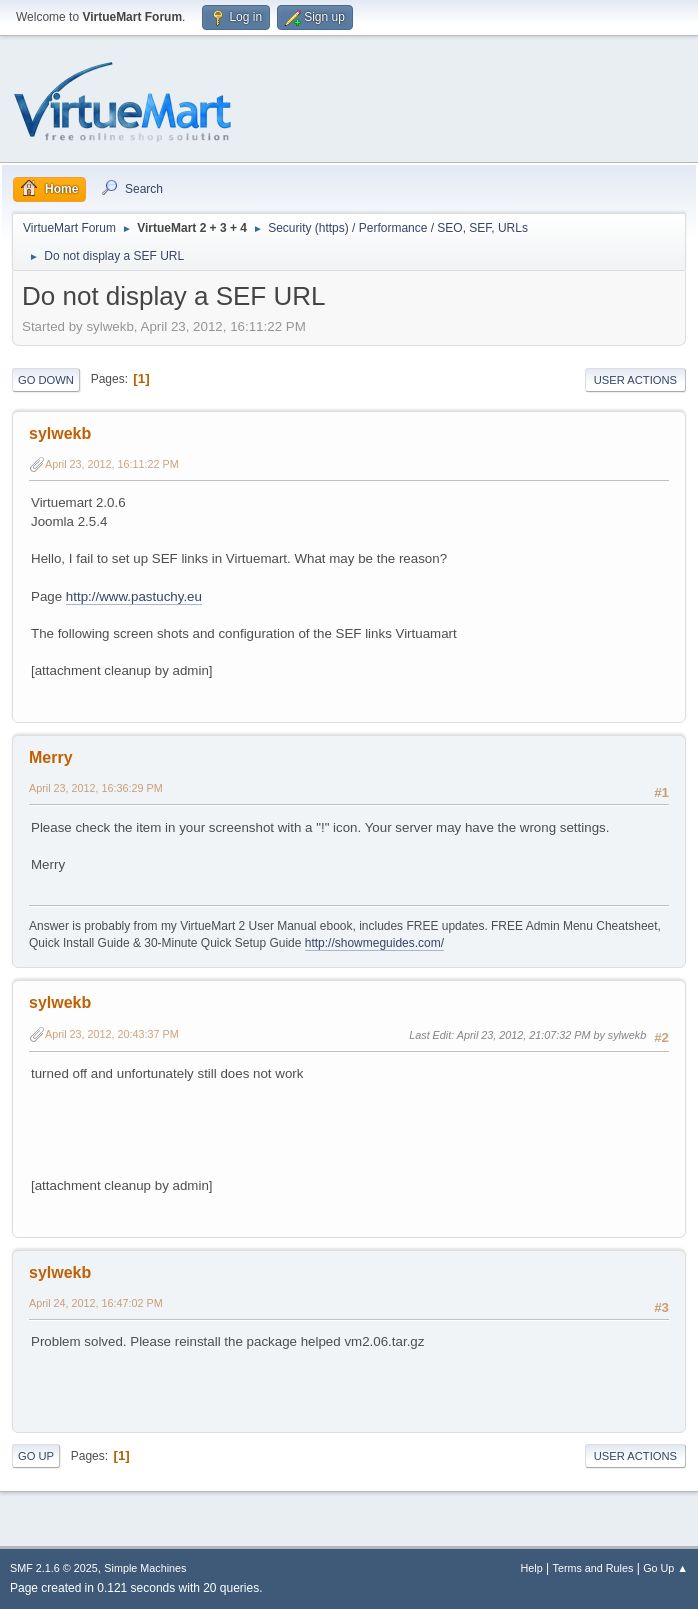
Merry (51, 757)
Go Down (46, 380)
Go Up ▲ (665, 1568)
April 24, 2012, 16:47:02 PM (96, 1303)
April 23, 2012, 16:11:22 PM (112, 464)
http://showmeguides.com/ (374, 943)
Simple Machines (145, 1568)
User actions (635, 380)
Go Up (36, 1456)
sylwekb (60, 433)
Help (532, 1568)
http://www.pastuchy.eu (134, 596)
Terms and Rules (593, 1568)
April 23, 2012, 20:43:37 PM (112, 1034)
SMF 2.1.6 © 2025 (54, 1568)
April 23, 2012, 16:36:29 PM (96, 788)
